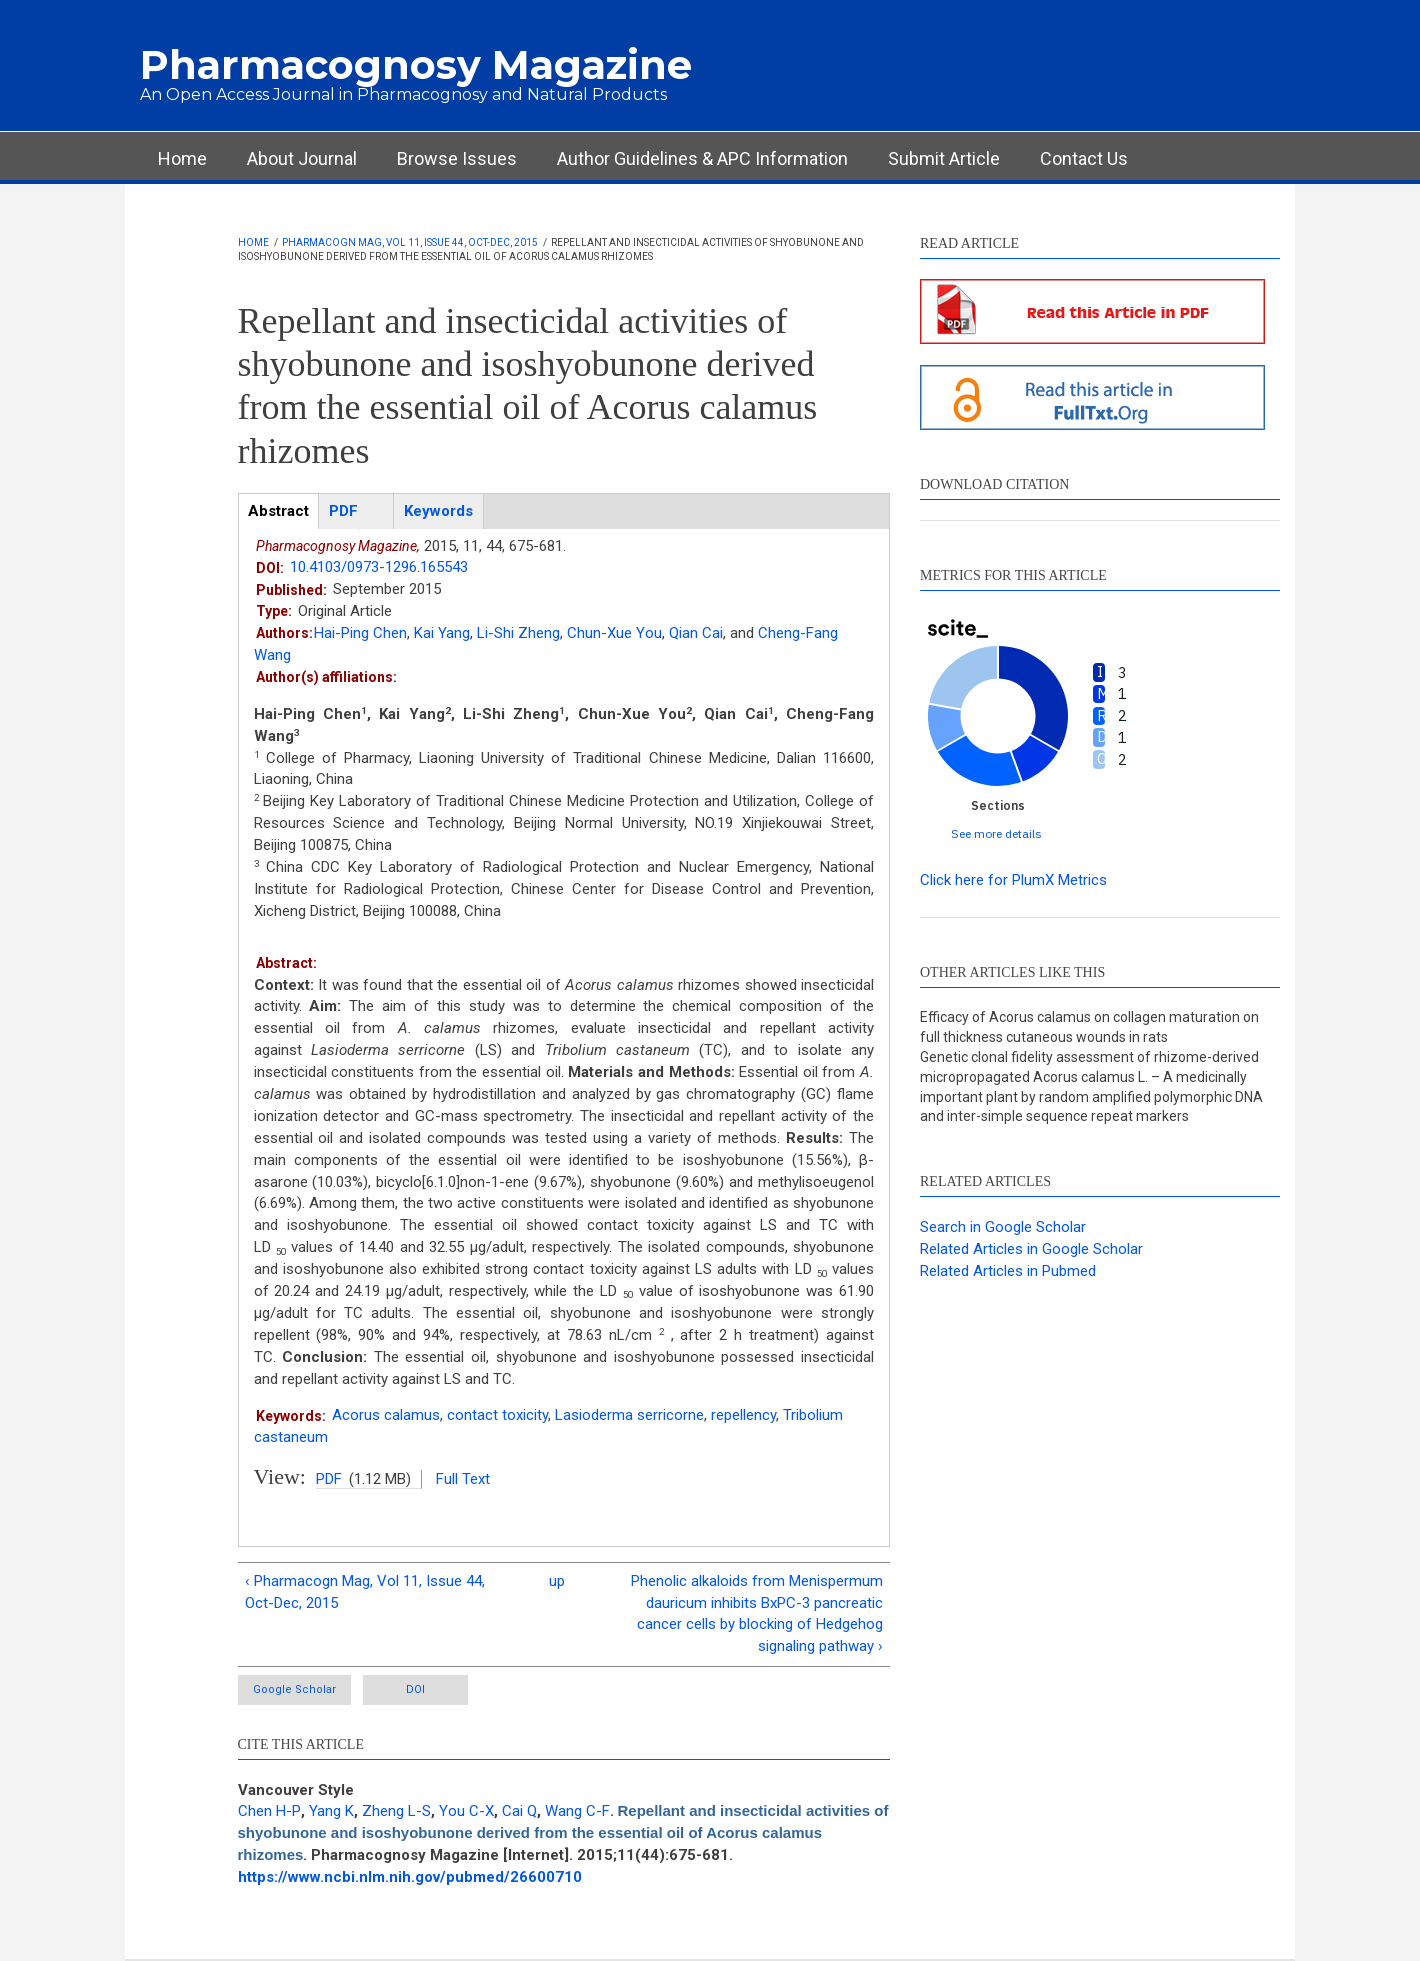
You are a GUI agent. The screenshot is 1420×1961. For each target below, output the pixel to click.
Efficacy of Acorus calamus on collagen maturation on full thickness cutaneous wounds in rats (1089, 1027)
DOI (415, 1689)
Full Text (463, 1479)
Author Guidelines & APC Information (702, 158)
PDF (329, 1479)
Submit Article (944, 158)
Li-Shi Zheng (518, 633)
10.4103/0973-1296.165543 (379, 567)
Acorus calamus (386, 1415)
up (557, 1581)
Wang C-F (577, 1811)
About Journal (302, 158)
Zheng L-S (396, 1811)
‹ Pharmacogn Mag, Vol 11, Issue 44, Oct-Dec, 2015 (365, 1592)
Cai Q (519, 1811)
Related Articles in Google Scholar (1031, 1249)
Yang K (331, 1811)
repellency (743, 1415)
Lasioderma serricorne (629, 1415)
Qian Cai (696, 633)
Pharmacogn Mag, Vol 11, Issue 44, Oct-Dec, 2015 (410, 242)
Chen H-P (269, 1811)
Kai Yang (442, 633)
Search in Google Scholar (1003, 1227)
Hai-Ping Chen (360, 633)
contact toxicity (497, 1415)
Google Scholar (294, 1689)
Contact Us (1084, 158)
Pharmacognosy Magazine (416, 64)
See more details (996, 833)
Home (182, 158)
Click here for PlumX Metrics (1013, 880)
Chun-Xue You (614, 633)
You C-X (466, 1811)
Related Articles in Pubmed (1008, 1271)
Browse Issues (457, 158)
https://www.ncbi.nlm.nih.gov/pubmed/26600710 (410, 1877)
